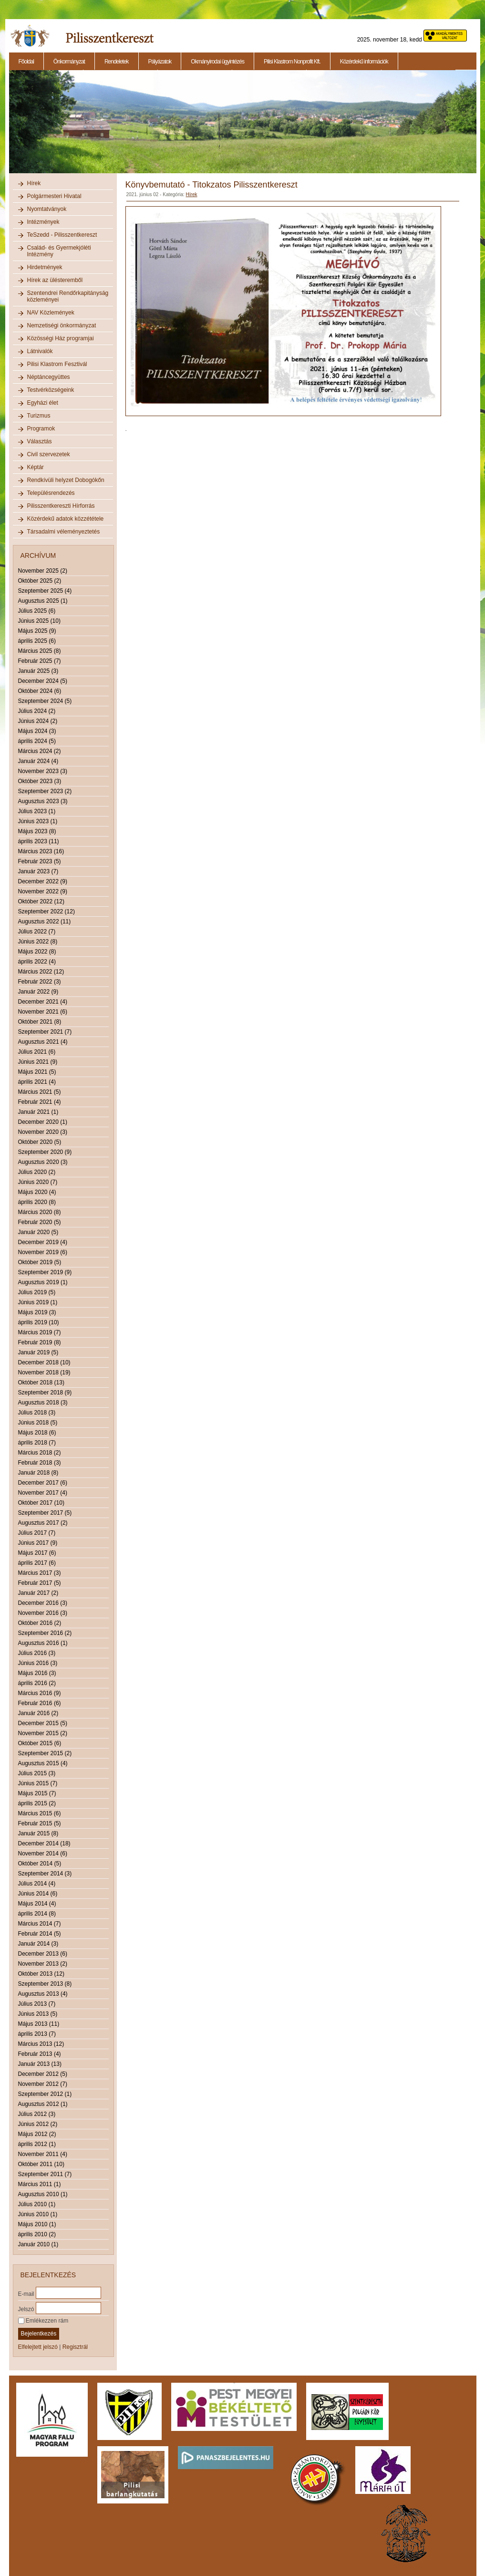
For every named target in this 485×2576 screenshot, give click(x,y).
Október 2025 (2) (40, 580)
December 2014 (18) (44, 1843)
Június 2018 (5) (38, 1422)
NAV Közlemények (50, 312)
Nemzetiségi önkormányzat (61, 325)
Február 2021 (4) (39, 1102)
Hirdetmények (44, 267)
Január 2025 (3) (38, 671)
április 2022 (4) (37, 961)
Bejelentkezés (39, 2333)
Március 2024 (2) (39, 751)
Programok (41, 428)
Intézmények (43, 222)
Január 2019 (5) (38, 1352)
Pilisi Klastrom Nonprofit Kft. (292, 61)
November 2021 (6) (42, 1011)
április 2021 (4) (37, 1082)
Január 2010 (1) (38, 2244)
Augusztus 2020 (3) (43, 1162)
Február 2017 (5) (39, 1583)
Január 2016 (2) (38, 1713)
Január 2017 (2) (38, 1593)
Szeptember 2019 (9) (45, 1272)
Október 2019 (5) (40, 1262)
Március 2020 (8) (39, 1212)
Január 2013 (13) (40, 2064)
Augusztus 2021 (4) (43, 1041)
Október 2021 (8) (40, 1021)
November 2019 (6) (42, 1252)
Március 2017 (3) (39, 1573)
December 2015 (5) (42, 1723)
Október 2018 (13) (41, 1382)
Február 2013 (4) (39, 2054)
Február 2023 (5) (39, 861)
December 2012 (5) (42, 2074)
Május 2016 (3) (37, 1673)
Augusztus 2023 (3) (43, 801)
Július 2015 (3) (37, 1773)
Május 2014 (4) (37, 1903)
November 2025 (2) (42, 570)
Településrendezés (51, 493)
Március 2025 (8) (39, 651)
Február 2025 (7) (39, 661)
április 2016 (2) (37, 1683)
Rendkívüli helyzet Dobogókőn (65, 480)
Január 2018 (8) (38, 1472)
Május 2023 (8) (37, 831)
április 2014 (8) (37, 1913)
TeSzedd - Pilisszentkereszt (62, 234)
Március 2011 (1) (39, 2184)
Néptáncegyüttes (48, 377)
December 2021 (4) (42, 1001)
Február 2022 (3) (39, 981)
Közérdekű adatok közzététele (65, 518)
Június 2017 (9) (38, 1542)
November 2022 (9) (42, 891)
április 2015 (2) (37, 1803)
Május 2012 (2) (37, 2134)
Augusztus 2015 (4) (43, 1763)
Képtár (35, 467)
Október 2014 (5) (40, 1863)
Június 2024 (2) (38, 721)
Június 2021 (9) (38, 1061)
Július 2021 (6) (37, 1051)
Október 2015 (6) (40, 1743)
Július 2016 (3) (37, 1653)
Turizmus (39, 415)
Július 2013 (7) (37, 2003)
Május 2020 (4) (37, 1192)
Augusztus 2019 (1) (43, 1282)
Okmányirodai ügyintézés (217, 61)
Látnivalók (40, 351)
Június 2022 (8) (38, 941)
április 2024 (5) (37, 741)
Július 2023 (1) (37, 811)
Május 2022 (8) (37, 951)
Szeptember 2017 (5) (45, 1512)
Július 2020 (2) (37, 1172)
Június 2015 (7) (38, 1783)
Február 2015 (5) (39, 1823)
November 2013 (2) (42, 1963)
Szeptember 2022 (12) (46, 911)
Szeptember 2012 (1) (45, 2094)
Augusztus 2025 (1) (43, 600)
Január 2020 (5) (38, 1232)
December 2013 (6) (42, 1953)
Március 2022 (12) (41, 971)
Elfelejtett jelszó (38, 2347)
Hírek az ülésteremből (55, 280)
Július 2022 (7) (37, 931)
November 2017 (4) (42, 1492)
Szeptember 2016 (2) (45, 1633)
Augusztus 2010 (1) (43, 2194)
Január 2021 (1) (38, 1112)
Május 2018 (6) (37, 1432)
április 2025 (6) (37, 641)
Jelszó (26, 2308)
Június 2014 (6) (38, 1893)
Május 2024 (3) (37, 731)
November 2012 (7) (42, 2084)
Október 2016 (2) (40, 1623)
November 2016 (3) (42, 1613)
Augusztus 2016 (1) (43, 1643)
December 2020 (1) (42, 1122)
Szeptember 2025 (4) (45, 590)
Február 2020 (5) (39, 1222)
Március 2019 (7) (39, 1332)
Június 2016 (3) (38, 1663)
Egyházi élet (42, 402)
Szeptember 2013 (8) (45, 1983)
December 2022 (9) (42, 881)
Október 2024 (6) (40, 691)
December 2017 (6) (42, 1482)
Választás (39, 441)
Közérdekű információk (364, 61)
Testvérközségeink (50, 390)
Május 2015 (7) (37, 1793)
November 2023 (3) (42, 771)
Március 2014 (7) (39, 1923)
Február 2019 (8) (39, 1342)
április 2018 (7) (37, 1442)
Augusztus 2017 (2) (43, 1522)
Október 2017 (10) (41, 1502)
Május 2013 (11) (39, 2024)
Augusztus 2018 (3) (43, 1402)
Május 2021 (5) (37, 1071)
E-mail (26, 2293)
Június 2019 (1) (38, 1302)
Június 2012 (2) (38, 2124)
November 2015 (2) (42, 1733)
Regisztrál (75, 2347)
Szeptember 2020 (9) (45, 1152)
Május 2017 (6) (37, 1553)
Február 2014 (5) (39, 1933)
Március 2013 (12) (41, 2044)
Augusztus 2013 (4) (43, 1993)
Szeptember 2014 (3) (45, 1873)
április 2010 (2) (37, 2234)
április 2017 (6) (37, 1563)
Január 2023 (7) (38, 871)
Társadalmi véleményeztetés (63, 531)
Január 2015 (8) (38, 1833)
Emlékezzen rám (43, 2320)
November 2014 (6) (42, 1853)
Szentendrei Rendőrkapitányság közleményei (68, 296)
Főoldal (26, 61)
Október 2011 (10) (41, 2164)
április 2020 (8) (37, 1202)
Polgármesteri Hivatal (54, 196)
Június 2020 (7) (38, 1182)
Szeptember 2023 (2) (45, 791)
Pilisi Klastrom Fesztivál (57, 364)
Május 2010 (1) (37, 2224)
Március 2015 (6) (39, 1813)
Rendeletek (116, 61)
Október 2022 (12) (41, 901)
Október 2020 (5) (40, 1142)
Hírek (34, 183)
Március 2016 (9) (39, 1693)
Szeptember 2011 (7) (45, 2174)
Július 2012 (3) (37, 2114)
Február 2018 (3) (39, 1462)
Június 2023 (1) (38, 821)
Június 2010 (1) (38, 2214)
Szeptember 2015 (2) (45, 1753)
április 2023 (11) (38, 841)
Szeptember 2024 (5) (45, 701)
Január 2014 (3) (38, 1943)
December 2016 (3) (42, 1603)
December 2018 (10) (44, 1362)
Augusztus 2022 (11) (44, 921)
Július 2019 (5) (37, 1292)
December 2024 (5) (42, 681)
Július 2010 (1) (37, 2204)
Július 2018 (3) (37, 1412)
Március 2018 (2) (39, 1452)
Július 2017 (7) (37, 1532)
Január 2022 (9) (38, 991)
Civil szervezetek (48, 454)
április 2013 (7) (37, 2034)
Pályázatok (160, 61)
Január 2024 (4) (38, 761)
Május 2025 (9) (37, 631)
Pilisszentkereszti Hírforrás (61, 506)
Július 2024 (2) (37, 711)
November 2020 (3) (42, 1132)
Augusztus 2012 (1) (43, 2104)
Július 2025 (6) (37, 610)
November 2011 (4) (42, 2154)
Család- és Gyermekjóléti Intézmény (59, 251)
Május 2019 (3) (37, 1312)
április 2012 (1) (37, 2144)
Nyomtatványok (47, 209)
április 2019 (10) (38, 1322)
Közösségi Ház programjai (60, 338)
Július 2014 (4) (37, 1883)
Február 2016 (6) (39, 1703)
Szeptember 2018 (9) (45, 1392)
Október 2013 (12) (41, 1973)
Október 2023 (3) (40, 781)
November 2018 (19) (44, 1372)
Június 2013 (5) (38, 2014)
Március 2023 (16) (41, 851)
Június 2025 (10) (39, 621)
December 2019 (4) (42, 1242)
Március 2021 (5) (39, 1092)
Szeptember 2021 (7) (45, 1031)
